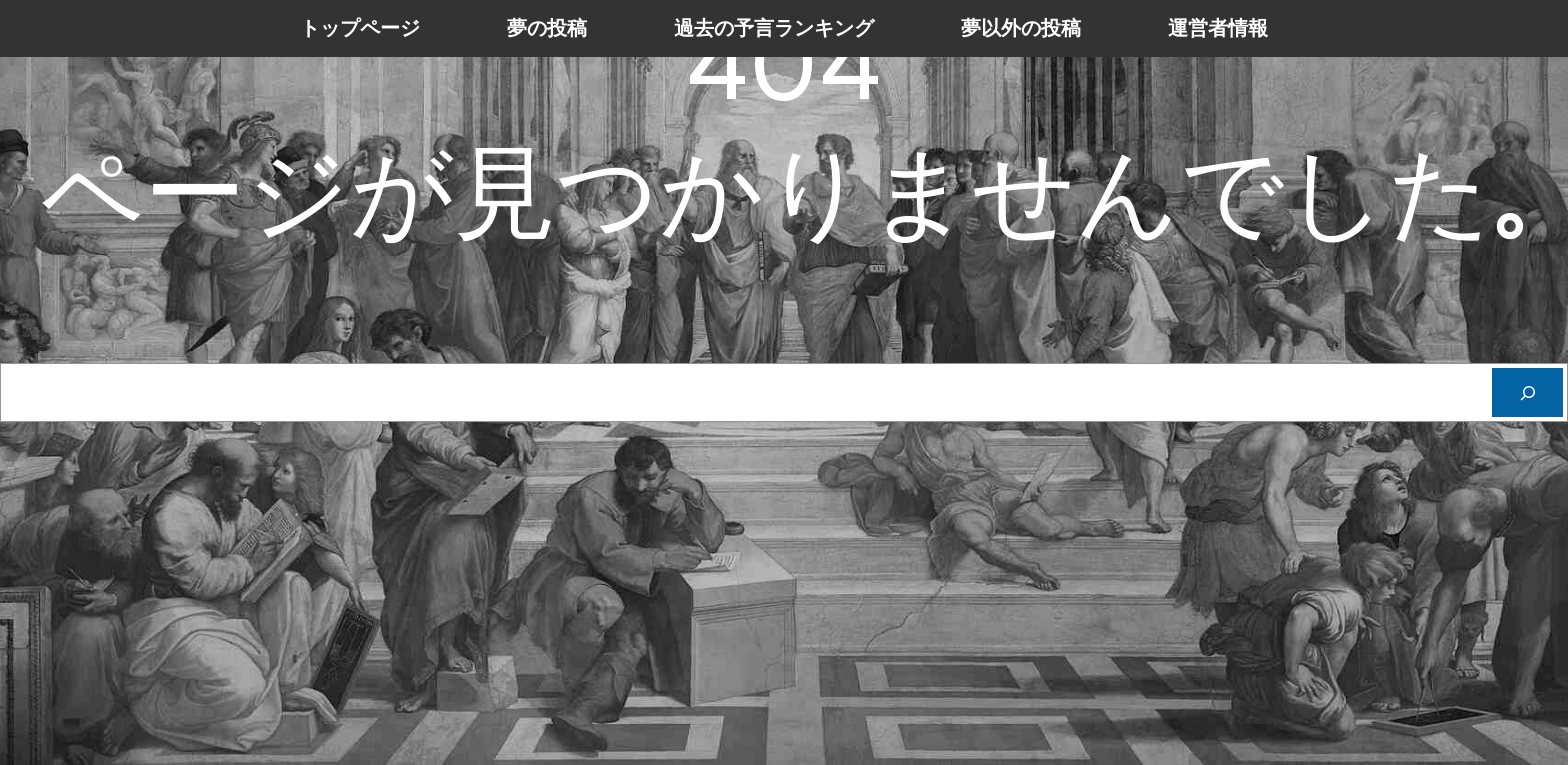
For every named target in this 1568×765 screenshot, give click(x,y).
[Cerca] (1527, 392)
